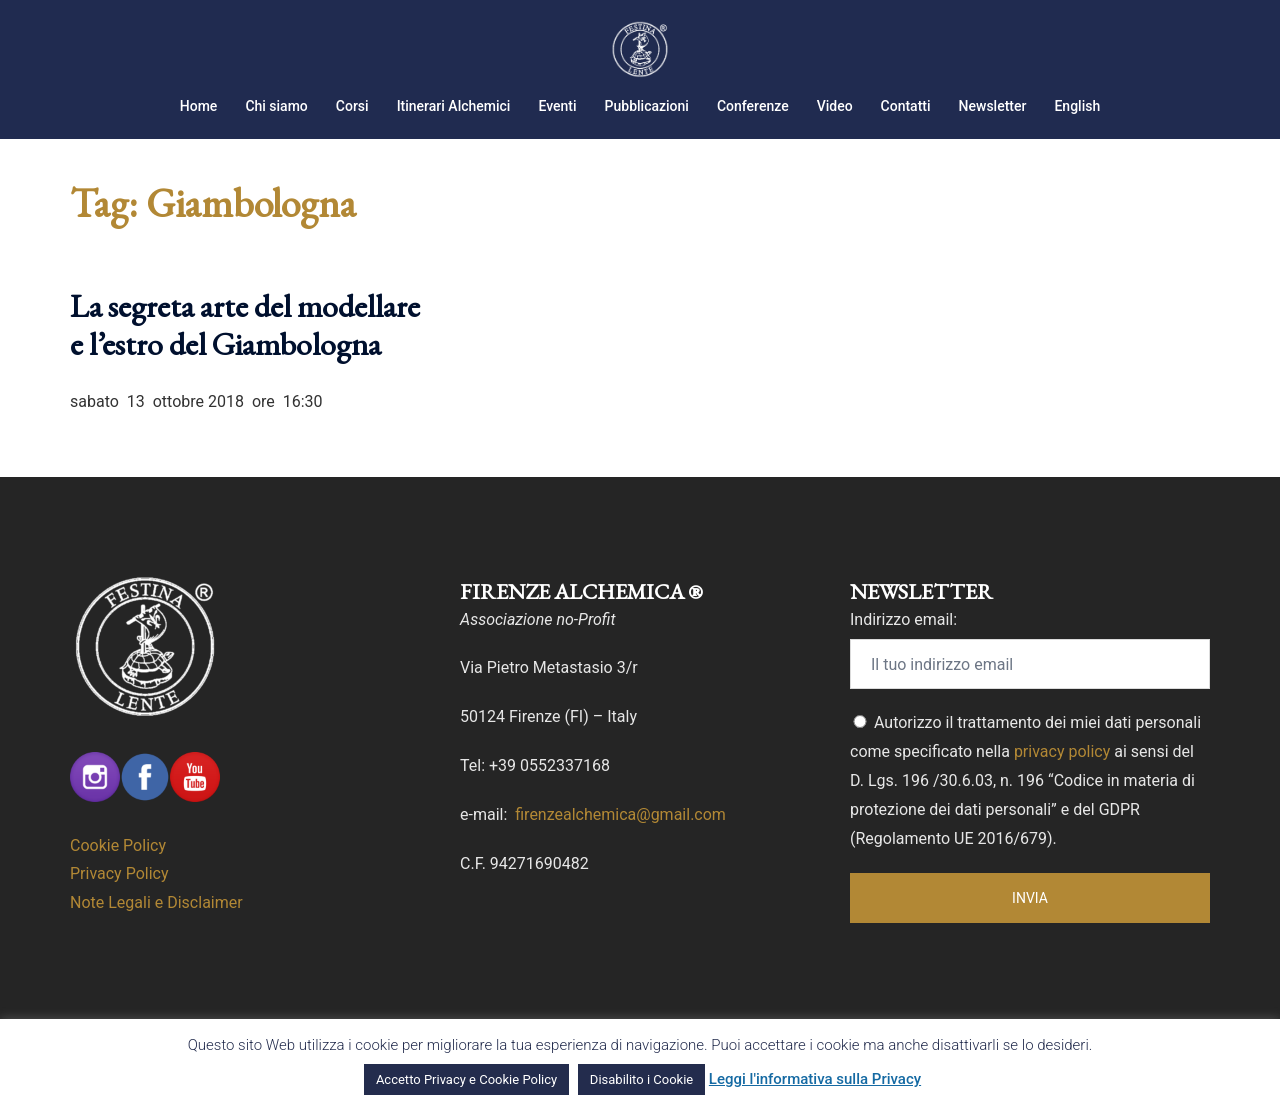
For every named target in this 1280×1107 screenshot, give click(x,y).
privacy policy (1062, 751)
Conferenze (753, 106)
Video (835, 106)
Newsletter (993, 106)
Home (199, 106)
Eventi (557, 106)
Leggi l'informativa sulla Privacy (815, 1079)
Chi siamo (276, 106)
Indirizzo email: (903, 619)
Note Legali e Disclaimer (156, 902)
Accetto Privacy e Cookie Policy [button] (466, 1079)
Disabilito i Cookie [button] (641, 1079)
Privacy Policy (119, 873)
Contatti (906, 106)
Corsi (352, 106)
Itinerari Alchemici (454, 106)
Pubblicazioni (647, 106)
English (1077, 106)
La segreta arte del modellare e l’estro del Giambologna (245, 325)
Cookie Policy (118, 845)
